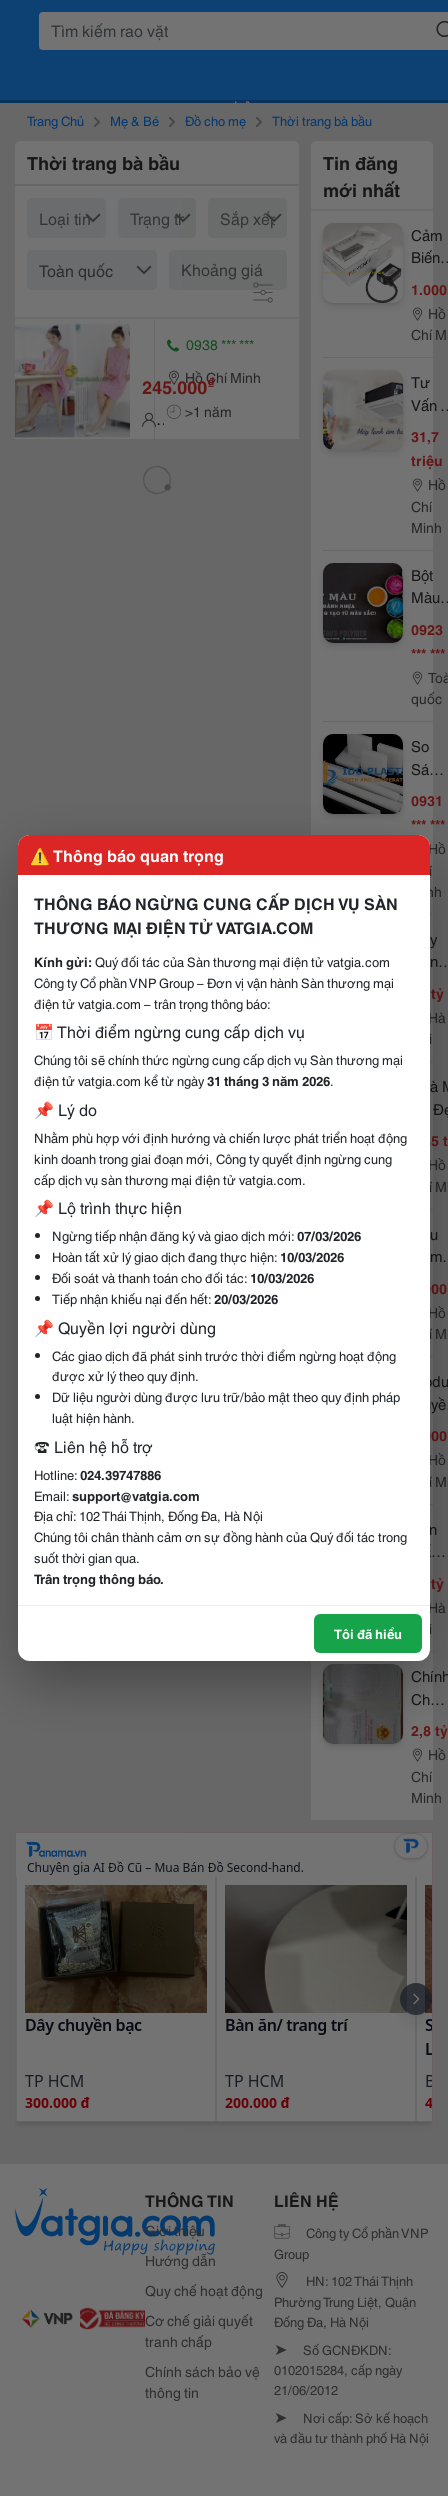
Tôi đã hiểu (368, 1633)
